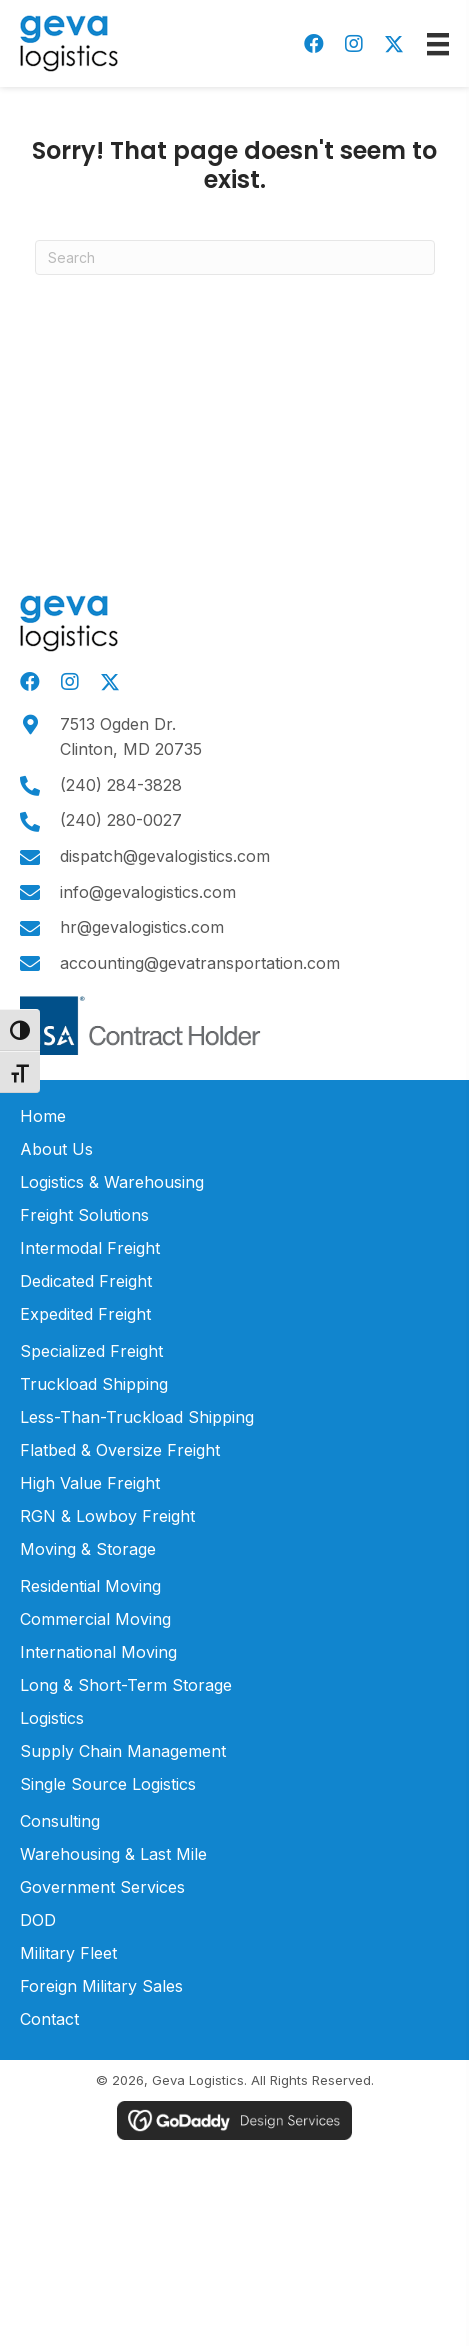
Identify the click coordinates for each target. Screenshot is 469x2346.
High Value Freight (90, 1483)
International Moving (98, 1652)
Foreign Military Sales (101, 1986)
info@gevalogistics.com (148, 892)
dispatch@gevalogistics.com (165, 856)
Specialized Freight (91, 1351)
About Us (56, 1149)
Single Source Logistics (108, 1784)
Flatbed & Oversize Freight (120, 1450)
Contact (49, 2019)
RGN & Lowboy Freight (107, 1516)
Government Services (102, 1887)
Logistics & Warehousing (112, 1182)
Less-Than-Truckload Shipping (137, 1417)
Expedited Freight (85, 1314)
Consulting (60, 1821)
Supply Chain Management (123, 1751)
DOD (38, 1920)
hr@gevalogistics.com (142, 927)
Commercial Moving (95, 1619)
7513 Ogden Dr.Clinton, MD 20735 (131, 737)
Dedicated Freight (86, 1281)
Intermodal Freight (90, 1248)
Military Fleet (68, 1953)
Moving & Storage (88, 1549)
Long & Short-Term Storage (126, 1685)
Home (43, 1116)
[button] (314, 44)
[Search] (235, 257)
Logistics (52, 1718)
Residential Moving (90, 1586)
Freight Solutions (84, 1215)
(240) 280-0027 (121, 820)
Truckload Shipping (94, 1384)
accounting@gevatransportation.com (200, 963)
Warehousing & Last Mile (113, 1854)
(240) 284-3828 (121, 785)
